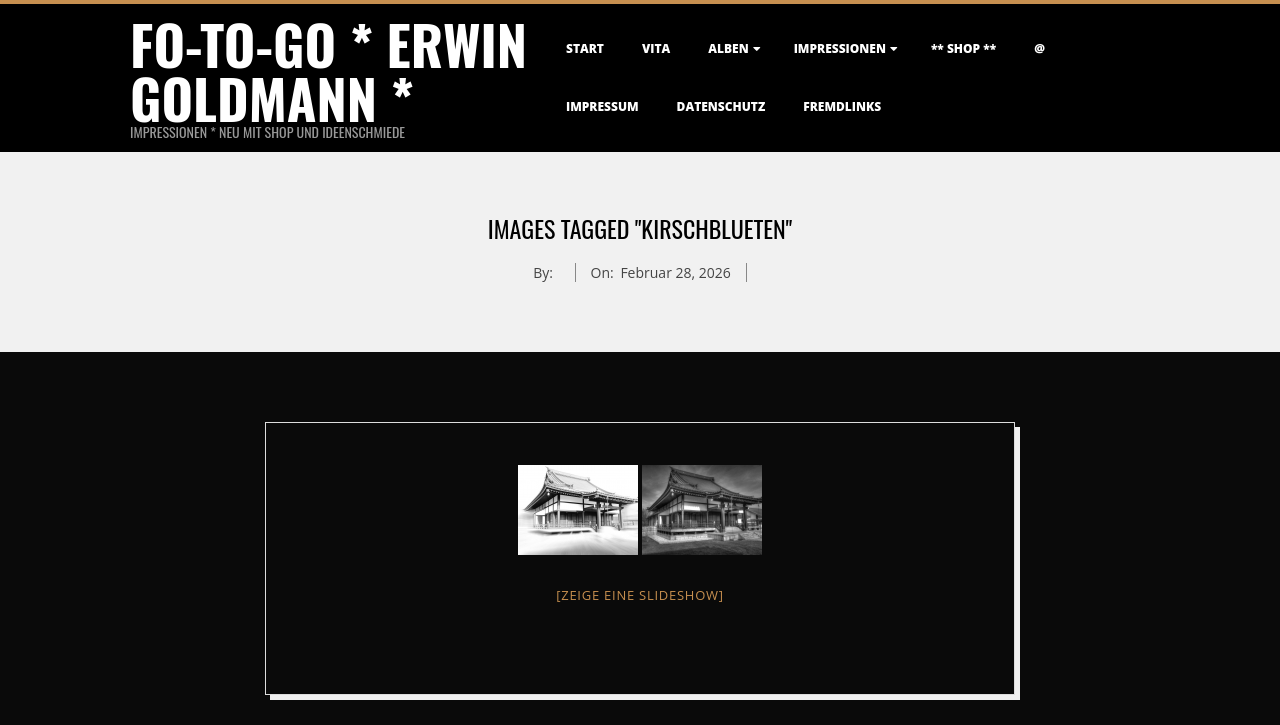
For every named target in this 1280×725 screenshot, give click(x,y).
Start (585, 48)
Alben (728, 48)
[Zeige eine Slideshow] (640, 595)
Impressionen (840, 48)
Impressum (602, 106)
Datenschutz (721, 106)
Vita (656, 48)
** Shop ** (963, 48)
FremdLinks (842, 106)
